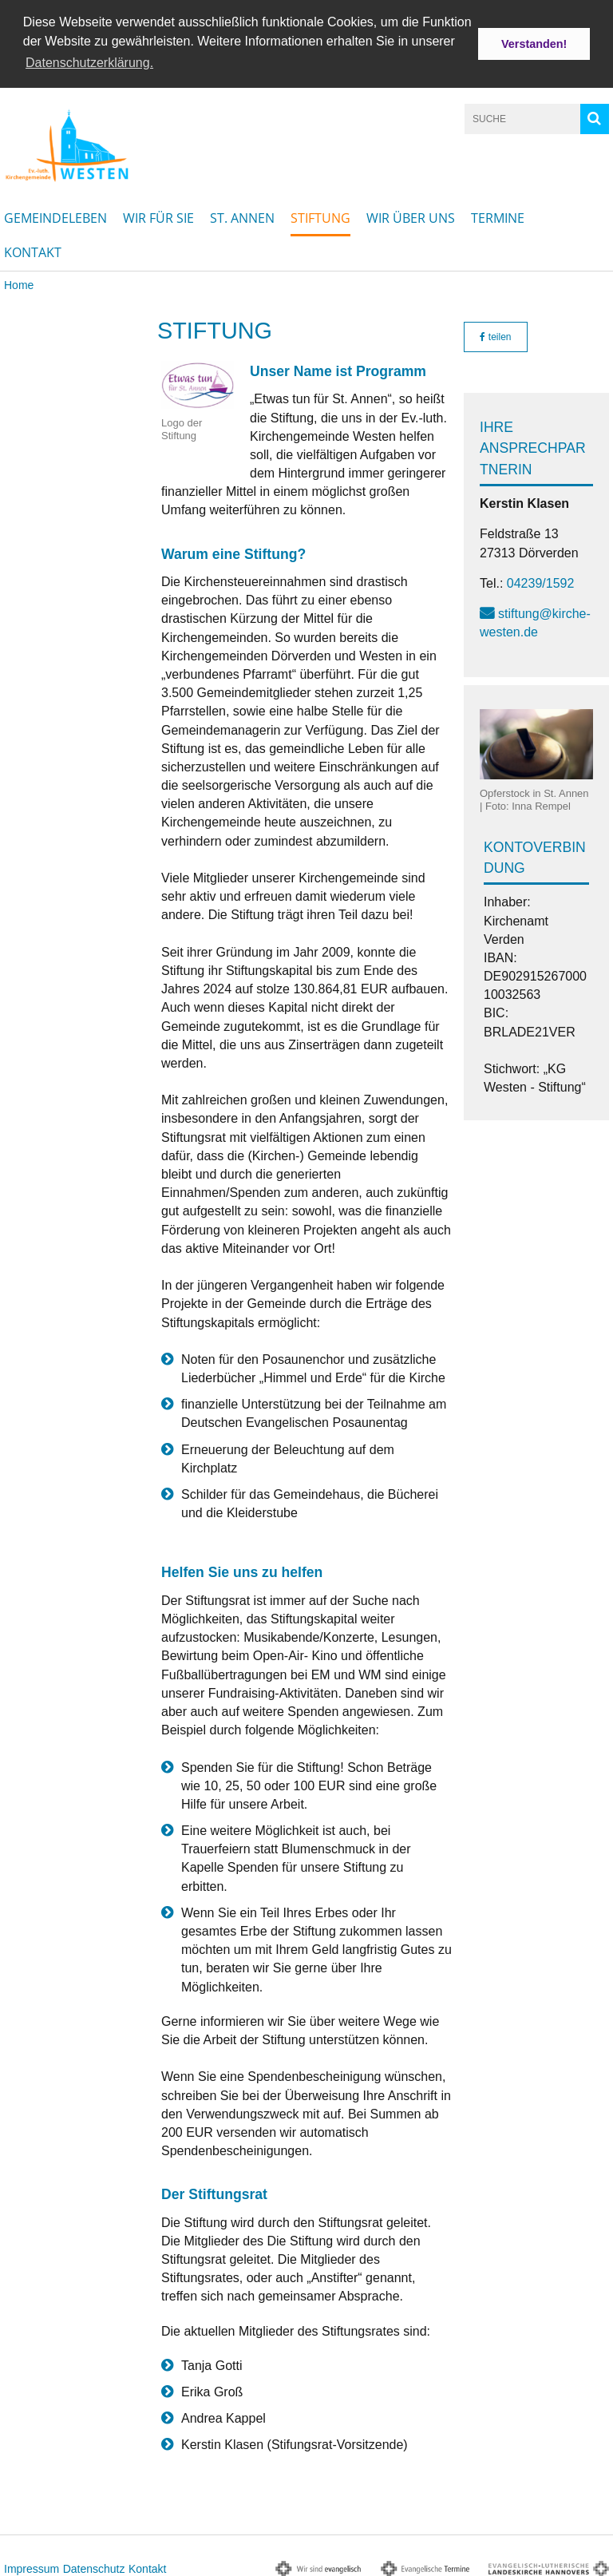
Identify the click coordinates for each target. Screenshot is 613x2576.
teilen (495, 334)
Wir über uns (410, 215)
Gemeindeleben (55, 215)
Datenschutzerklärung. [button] (89, 62)
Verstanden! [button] (534, 44)
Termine (497, 215)
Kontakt (32, 250)
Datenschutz (94, 2565)
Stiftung (320, 215)
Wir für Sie (158, 215)
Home (19, 282)
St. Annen (242, 215)
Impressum (31, 2565)
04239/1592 (541, 581)
